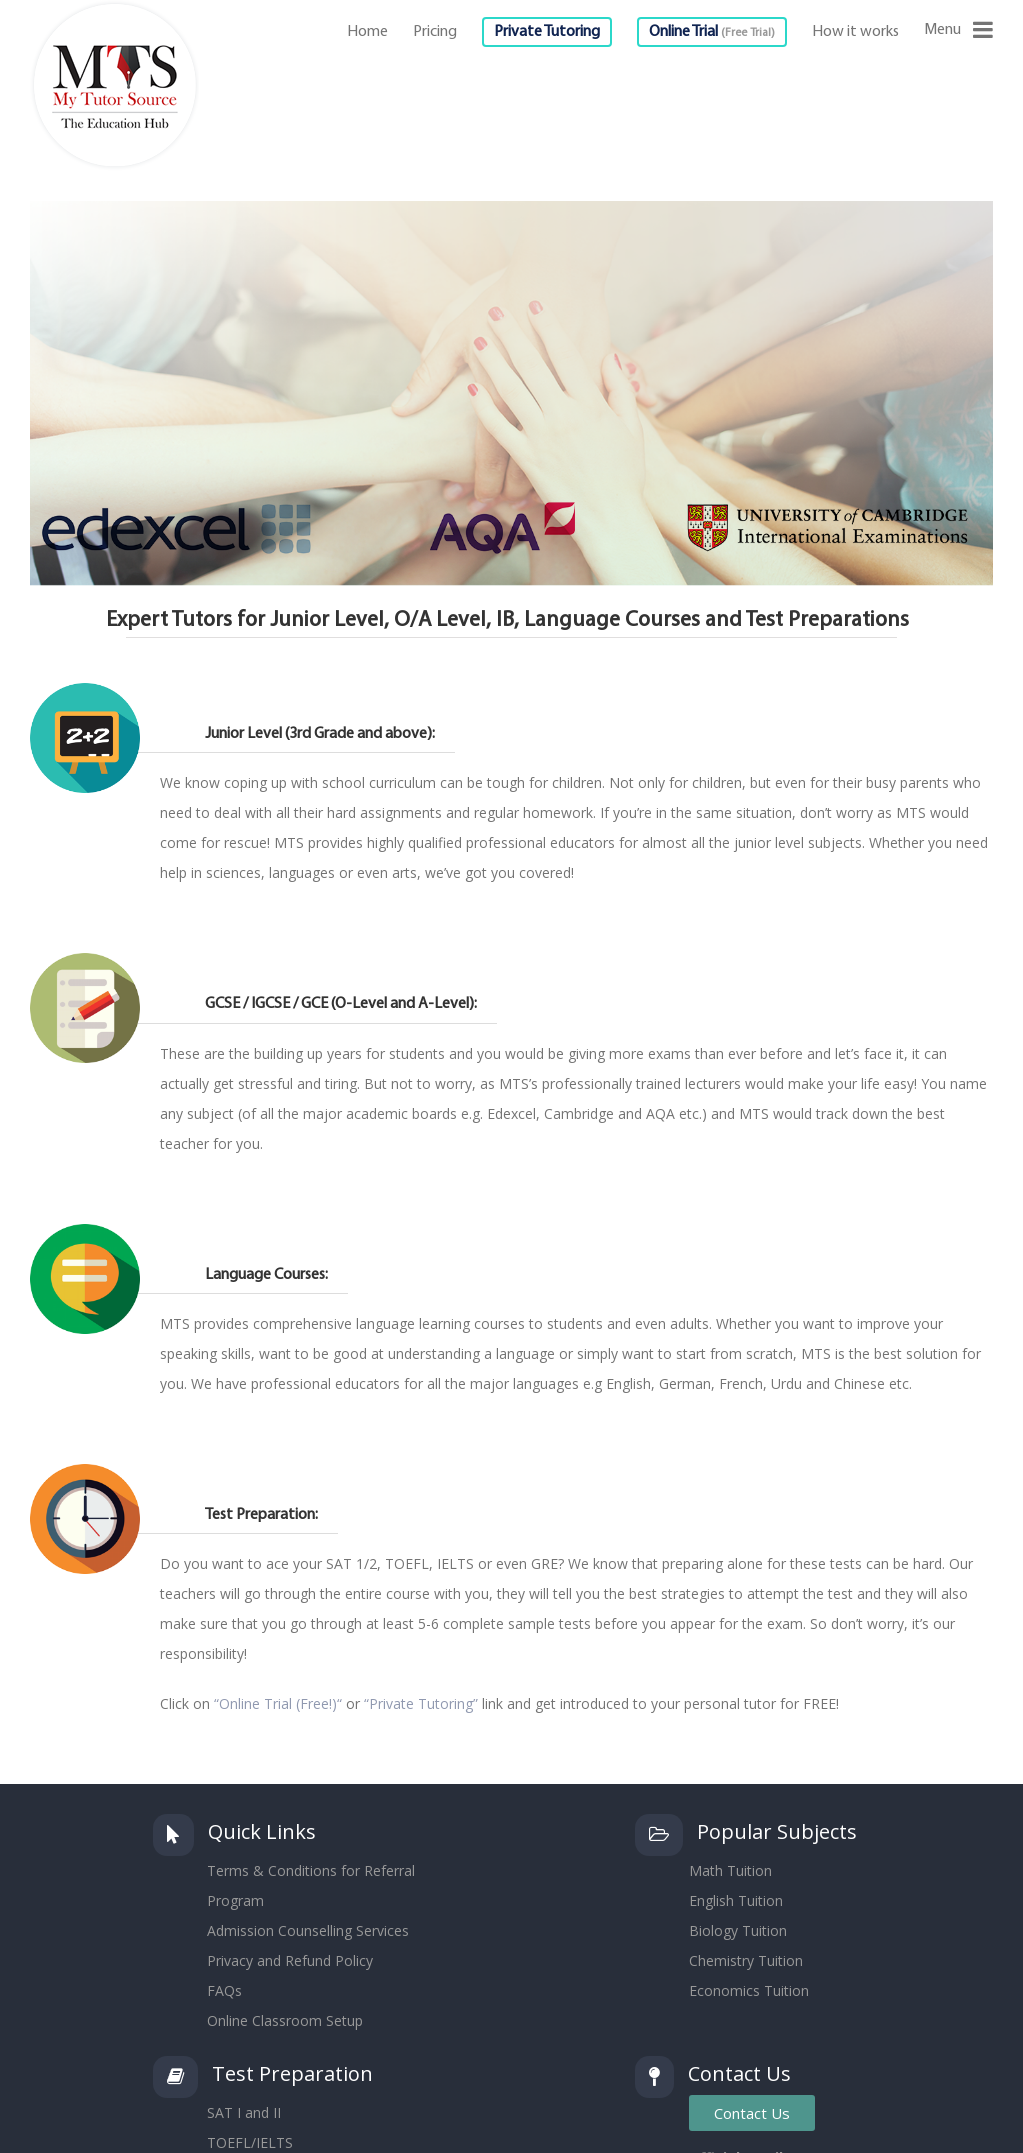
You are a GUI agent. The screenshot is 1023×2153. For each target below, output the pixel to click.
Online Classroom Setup (285, 2020)
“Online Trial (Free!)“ (278, 1703)
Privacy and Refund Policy (290, 1960)
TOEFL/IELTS (250, 2142)
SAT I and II (244, 2112)
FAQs (224, 1990)
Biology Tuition (738, 1930)
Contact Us (752, 2113)
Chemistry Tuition (746, 1960)
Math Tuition (730, 1870)
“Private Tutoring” (421, 1703)
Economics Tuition (749, 1990)
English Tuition (736, 1900)
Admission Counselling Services (308, 1930)
